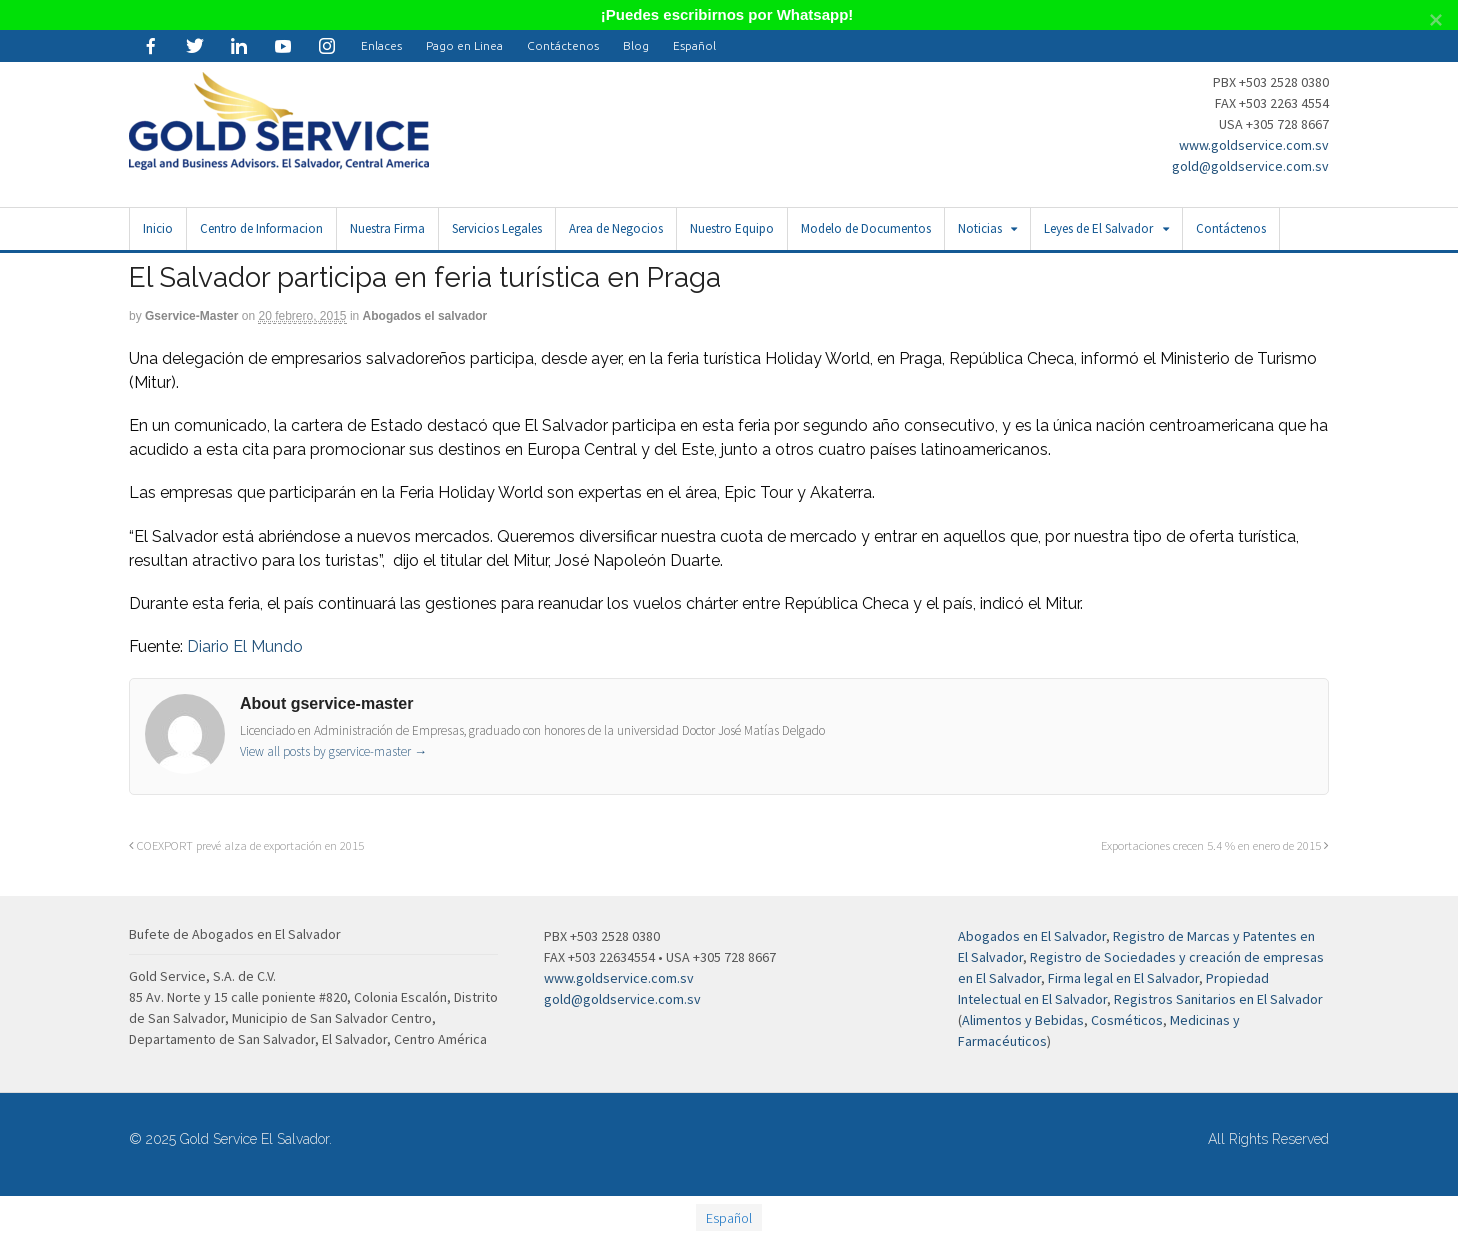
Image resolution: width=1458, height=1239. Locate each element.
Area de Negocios (616, 228)
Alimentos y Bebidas (1023, 1020)
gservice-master (191, 316)
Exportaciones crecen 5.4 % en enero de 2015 (1215, 845)
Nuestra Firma (387, 228)
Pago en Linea (464, 45)
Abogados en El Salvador (1032, 936)
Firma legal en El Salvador (1123, 978)
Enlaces (381, 45)
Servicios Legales (497, 228)
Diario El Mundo (245, 646)
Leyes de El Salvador (1098, 228)
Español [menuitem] (729, 1218)
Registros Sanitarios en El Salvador (1218, 999)
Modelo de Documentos (866, 228)
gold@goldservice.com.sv (1250, 166)
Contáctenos (563, 45)
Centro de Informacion (261, 228)
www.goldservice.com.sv (1254, 145)
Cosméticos (1127, 1020)
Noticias (980, 228)
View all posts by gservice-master (333, 751)
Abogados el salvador (425, 316)
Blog (636, 45)
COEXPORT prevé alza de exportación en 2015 (246, 845)
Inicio (158, 228)
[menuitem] (694, 45)
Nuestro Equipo (732, 228)
